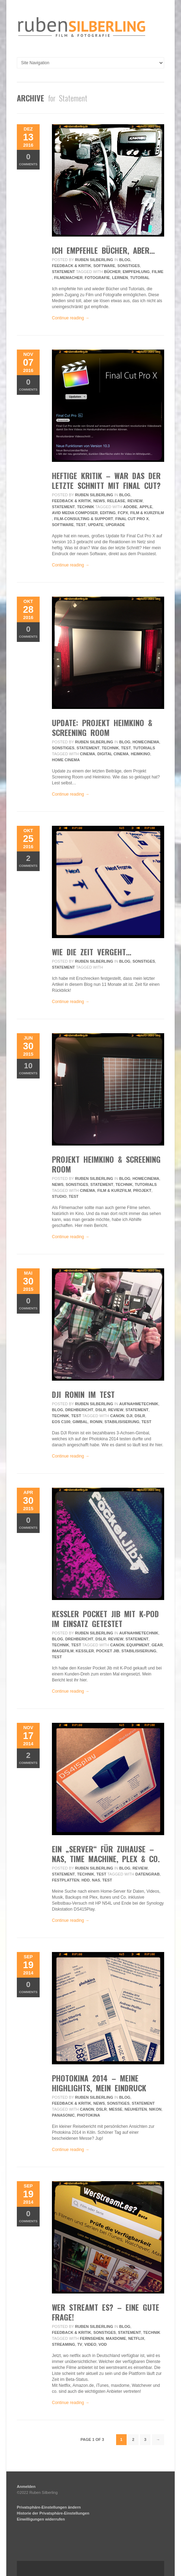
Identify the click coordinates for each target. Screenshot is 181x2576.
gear (157, 1645)
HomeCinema (146, 742)
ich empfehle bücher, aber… (103, 250)
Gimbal (80, 1422)
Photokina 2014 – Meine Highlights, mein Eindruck (99, 2082)
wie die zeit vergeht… (91, 951)
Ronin (96, 1422)
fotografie (97, 277)
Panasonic (63, 2115)
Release (116, 501)
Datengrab (147, 1874)
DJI (130, 1416)
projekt (142, 1190)
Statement (63, 272)
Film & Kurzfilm (147, 513)
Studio (59, 1196)
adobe (130, 507)
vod (103, 2344)
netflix (136, 2338)
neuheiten (136, 2109)
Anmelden (26, 2486)
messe (115, 2109)
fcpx (123, 513)
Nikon (155, 2109)
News (99, 501)
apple (145, 507)
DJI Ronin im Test (83, 1394)
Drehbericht (79, 1410)
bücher (112, 272)
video (90, 2344)
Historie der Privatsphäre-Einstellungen (53, 2513)
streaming (63, 2344)
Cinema (87, 754)
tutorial (139, 277)
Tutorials (144, 748)
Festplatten (65, 1880)
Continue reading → (70, 318)
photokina (88, 2115)
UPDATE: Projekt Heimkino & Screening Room (102, 727)
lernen (120, 277)
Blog (124, 260)
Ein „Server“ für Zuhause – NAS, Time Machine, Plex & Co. (106, 1853)
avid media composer (75, 513)
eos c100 (61, 1422)
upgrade (115, 525)
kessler (85, 1651)
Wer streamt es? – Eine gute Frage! (105, 2312)
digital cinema (112, 754)
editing (108, 513)
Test (81, 525)
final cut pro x (132, 519)
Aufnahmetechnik (139, 1404)
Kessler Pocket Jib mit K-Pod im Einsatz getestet (105, 1618)
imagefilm (63, 1651)
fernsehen (92, 2338)
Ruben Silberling (94, 260)
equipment (138, 1645)
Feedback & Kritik (71, 266)
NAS (96, 1880)
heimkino (140, 754)
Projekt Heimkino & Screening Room (106, 1164)
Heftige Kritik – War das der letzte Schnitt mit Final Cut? (106, 480)
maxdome (116, 2338)
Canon (117, 1416)
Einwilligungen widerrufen (41, 2519)
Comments (28, 159)
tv (79, 2344)
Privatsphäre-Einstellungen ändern (49, 2507)
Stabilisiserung (122, 1422)
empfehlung (136, 272)
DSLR (100, 1410)
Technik (85, 507)
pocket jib (107, 1651)
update (95, 525)
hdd (85, 1880)
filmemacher (68, 277)
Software (104, 266)
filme (157, 272)
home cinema (66, 760)
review (134, 501)
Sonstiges (128, 266)
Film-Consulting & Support (83, 519)
